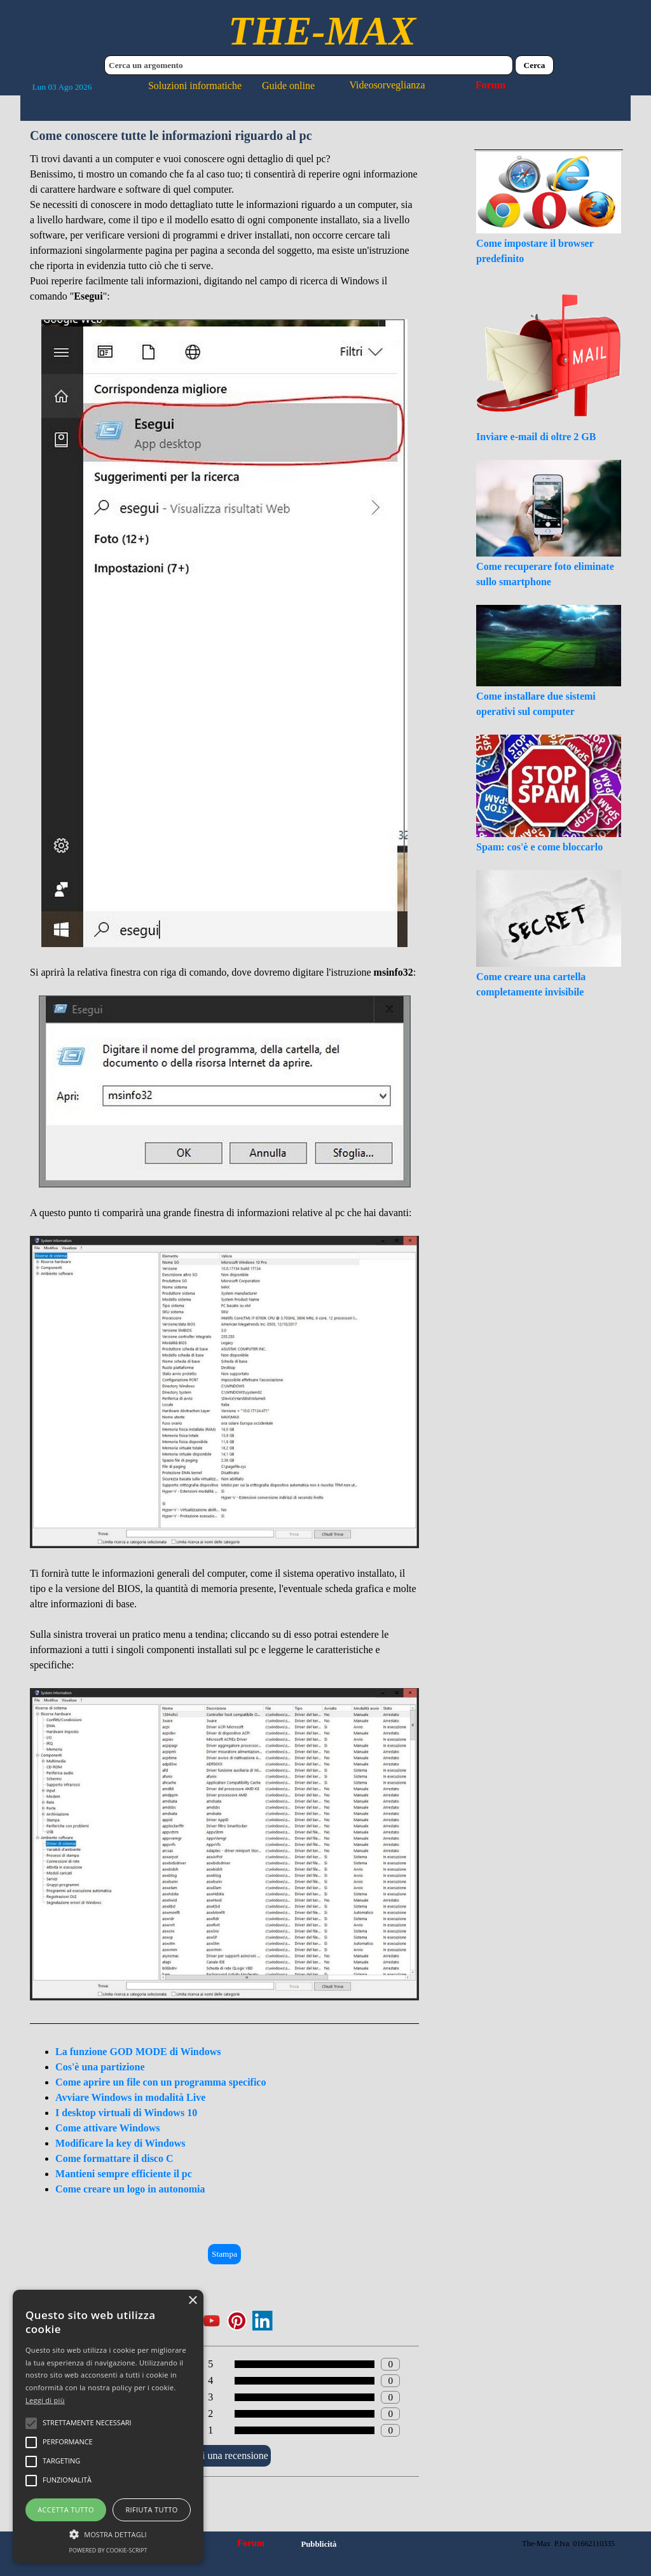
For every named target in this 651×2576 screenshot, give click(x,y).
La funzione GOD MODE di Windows (138, 2051)
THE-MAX (322, 30)
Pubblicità (318, 2544)
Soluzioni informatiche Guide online (231, 85)
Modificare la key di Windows (120, 2143)
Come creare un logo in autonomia (130, 2189)
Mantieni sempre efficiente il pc (123, 2173)
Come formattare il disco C (114, 2158)
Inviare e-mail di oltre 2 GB (536, 436)
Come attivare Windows (107, 2127)
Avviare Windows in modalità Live (130, 2097)
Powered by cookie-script (108, 2550)
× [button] (192, 2301)
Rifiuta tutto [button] (151, 2509)
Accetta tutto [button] (66, 2509)
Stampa (224, 2254)
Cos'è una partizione (99, 2066)
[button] (108, 2533)
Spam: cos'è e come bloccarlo (539, 846)
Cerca (534, 65)
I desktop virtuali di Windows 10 (126, 2112)
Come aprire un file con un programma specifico (160, 2082)
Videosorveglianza (387, 85)
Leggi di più (45, 2400)
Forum (490, 85)
